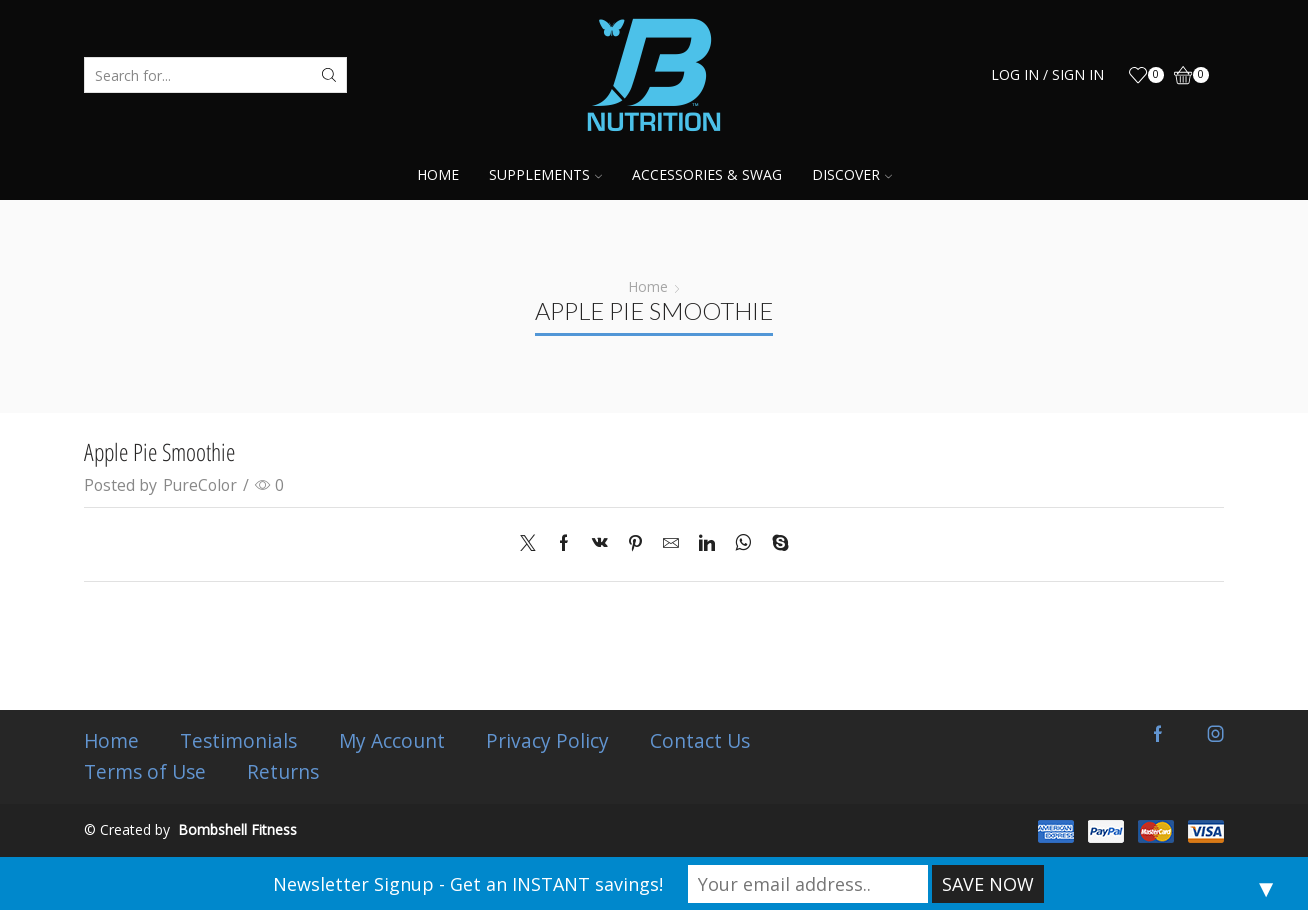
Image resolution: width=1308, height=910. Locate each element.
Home (438, 174)
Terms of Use (145, 772)
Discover (852, 174)
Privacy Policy (556, 741)
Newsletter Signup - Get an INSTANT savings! (468, 884)
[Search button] (329, 75)
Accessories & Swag (707, 174)
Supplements (545, 174)
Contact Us (712, 741)
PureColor (200, 485)
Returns (286, 772)
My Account (398, 741)
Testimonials (242, 741)
